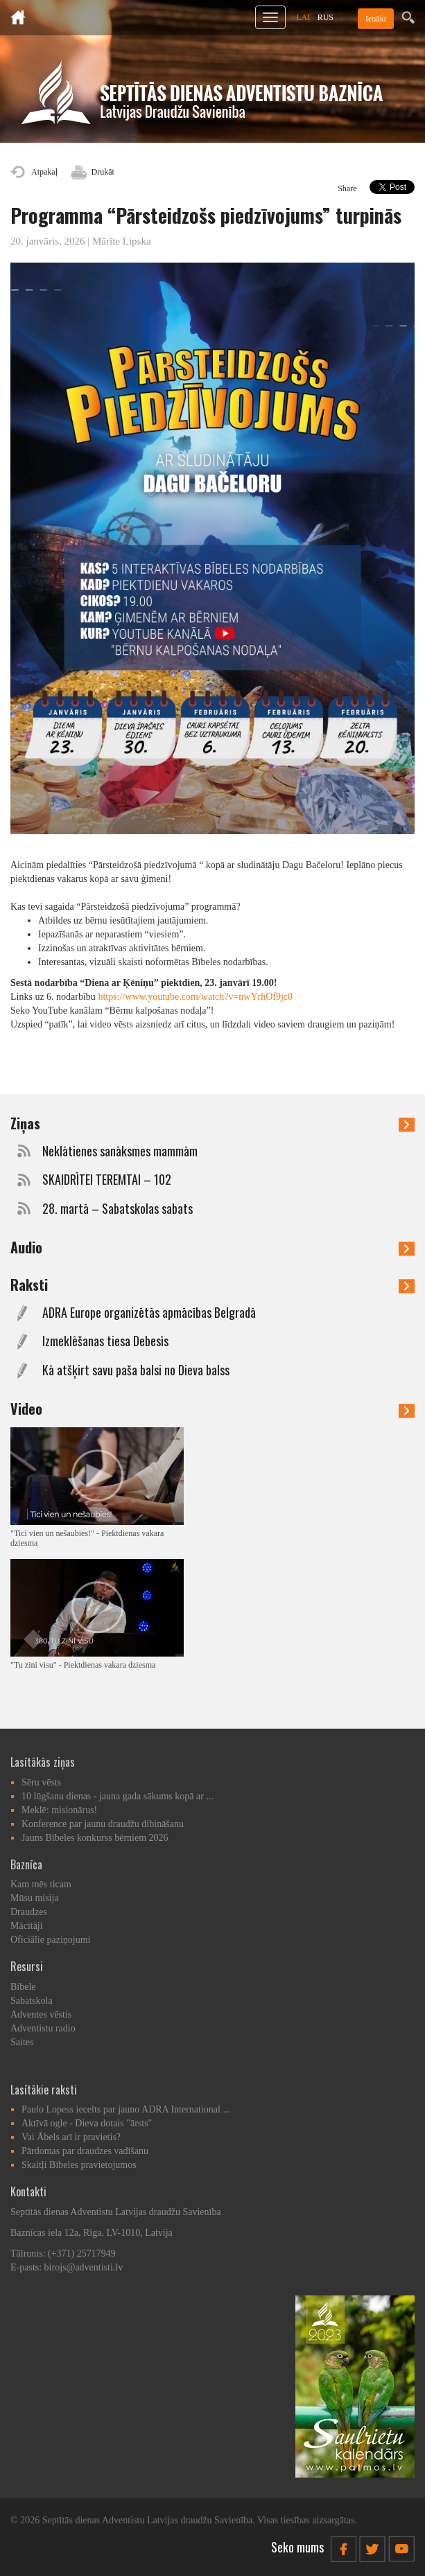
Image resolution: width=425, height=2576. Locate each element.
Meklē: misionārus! (59, 1810)
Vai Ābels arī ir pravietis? (71, 2137)
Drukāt (103, 172)
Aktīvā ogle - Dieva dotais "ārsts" (86, 2123)
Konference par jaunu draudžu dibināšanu (102, 1824)
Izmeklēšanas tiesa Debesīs (105, 1341)
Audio (212, 1247)
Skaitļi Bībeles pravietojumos (79, 2165)
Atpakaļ (44, 172)
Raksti (212, 1284)
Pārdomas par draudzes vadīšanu (84, 2151)
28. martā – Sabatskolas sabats (117, 1208)
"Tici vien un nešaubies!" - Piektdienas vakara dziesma (87, 1538)
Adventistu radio (43, 2028)
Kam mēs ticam (40, 1884)
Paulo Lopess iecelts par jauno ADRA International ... (125, 2109)
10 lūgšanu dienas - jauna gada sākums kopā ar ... (117, 1796)
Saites (21, 2042)
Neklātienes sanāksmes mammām (120, 1151)
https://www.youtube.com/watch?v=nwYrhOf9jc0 (195, 996)
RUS (325, 17)
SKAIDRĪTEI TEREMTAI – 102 (106, 1179)
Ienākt (375, 19)
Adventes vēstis (40, 2014)
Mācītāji (26, 1926)
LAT (303, 17)
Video (212, 1408)
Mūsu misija (34, 1898)
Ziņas (212, 1123)
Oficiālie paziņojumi (50, 1939)
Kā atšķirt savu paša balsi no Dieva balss (135, 1370)
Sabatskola (31, 2000)
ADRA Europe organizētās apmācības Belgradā (149, 1312)
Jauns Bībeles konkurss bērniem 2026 (94, 1838)
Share (347, 188)
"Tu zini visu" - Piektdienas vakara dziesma (82, 1665)
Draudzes (28, 1912)
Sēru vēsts (41, 1782)
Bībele (23, 1987)
